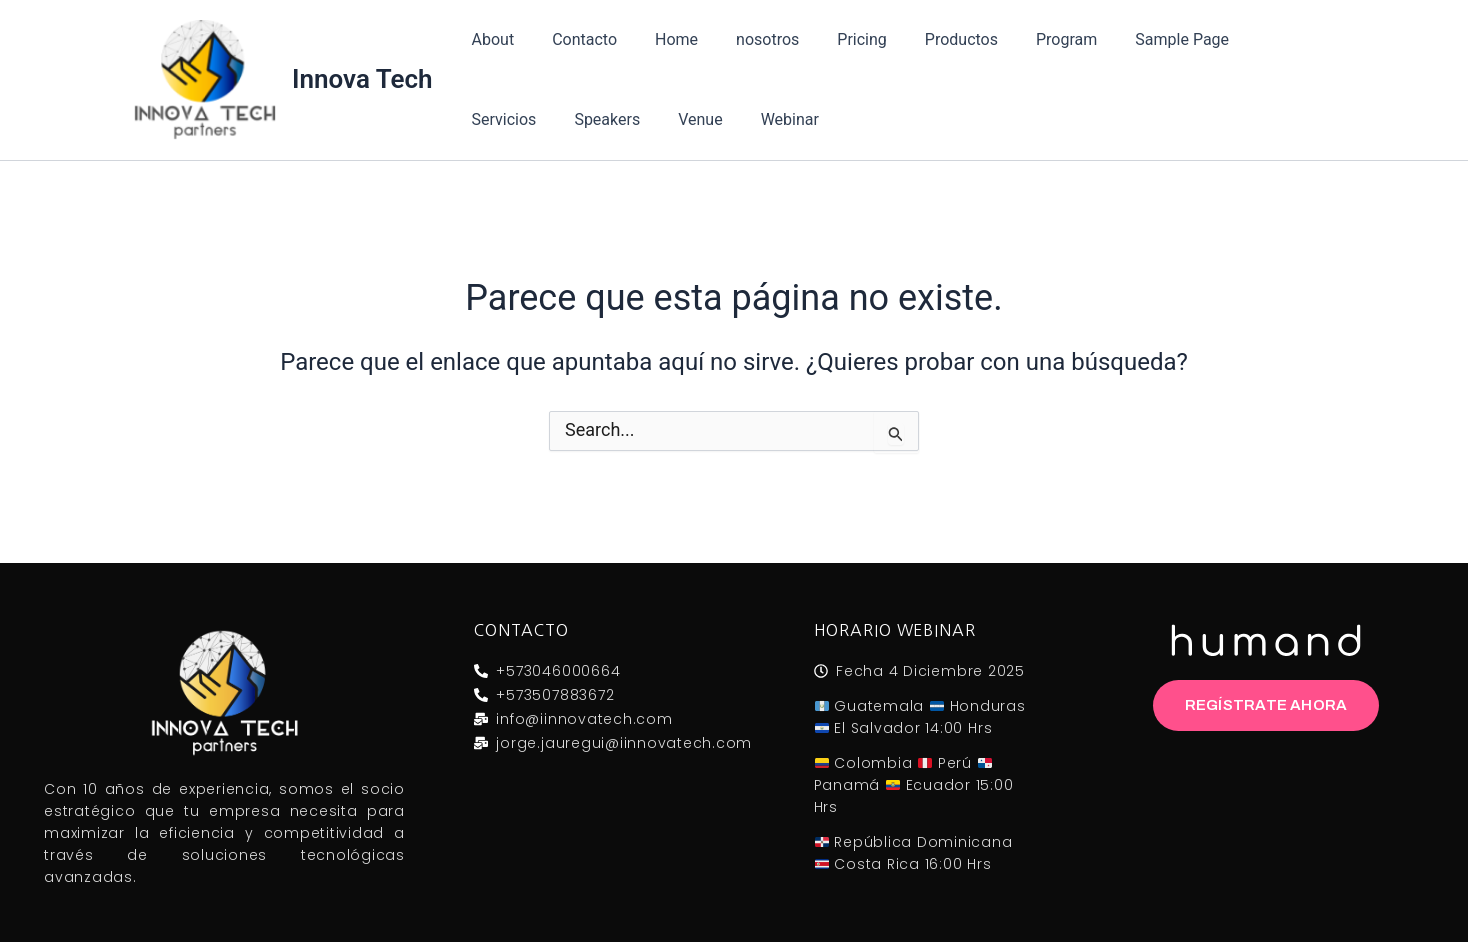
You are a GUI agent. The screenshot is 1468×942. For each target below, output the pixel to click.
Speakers (502, 119)
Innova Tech (362, 79)
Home (661, 39)
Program (1027, 39)
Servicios (1248, 39)
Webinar (672, 119)
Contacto (575, 39)
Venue (588, 119)
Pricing (835, 39)
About (490, 39)
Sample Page (1137, 39)
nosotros (746, 39)
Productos (928, 39)
